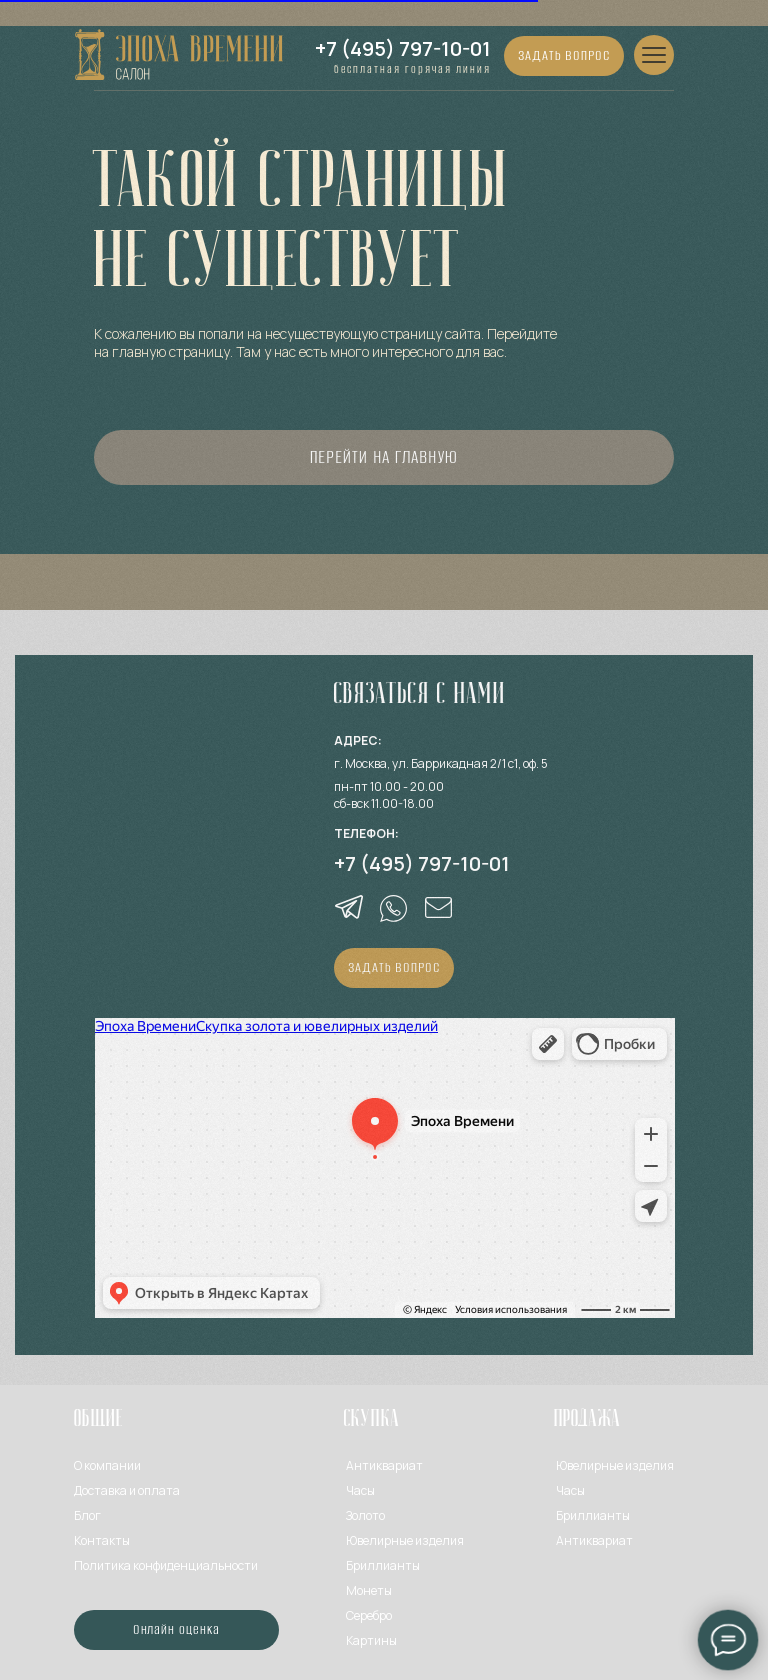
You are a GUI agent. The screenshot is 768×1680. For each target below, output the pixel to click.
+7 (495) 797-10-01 (403, 48)
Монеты (369, 1590)
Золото (365, 1515)
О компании (107, 1465)
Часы (360, 1490)
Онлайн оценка (177, 1629)
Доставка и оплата (127, 1490)
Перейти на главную (383, 457)
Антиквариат (384, 1465)
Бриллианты (383, 1565)
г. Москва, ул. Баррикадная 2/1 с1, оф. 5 (441, 763)
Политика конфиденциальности (166, 1565)
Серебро (369, 1615)
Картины (371, 1640)
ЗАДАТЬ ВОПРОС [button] (564, 55)
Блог (87, 1515)
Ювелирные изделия (615, 1465)
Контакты (102, 1540)
